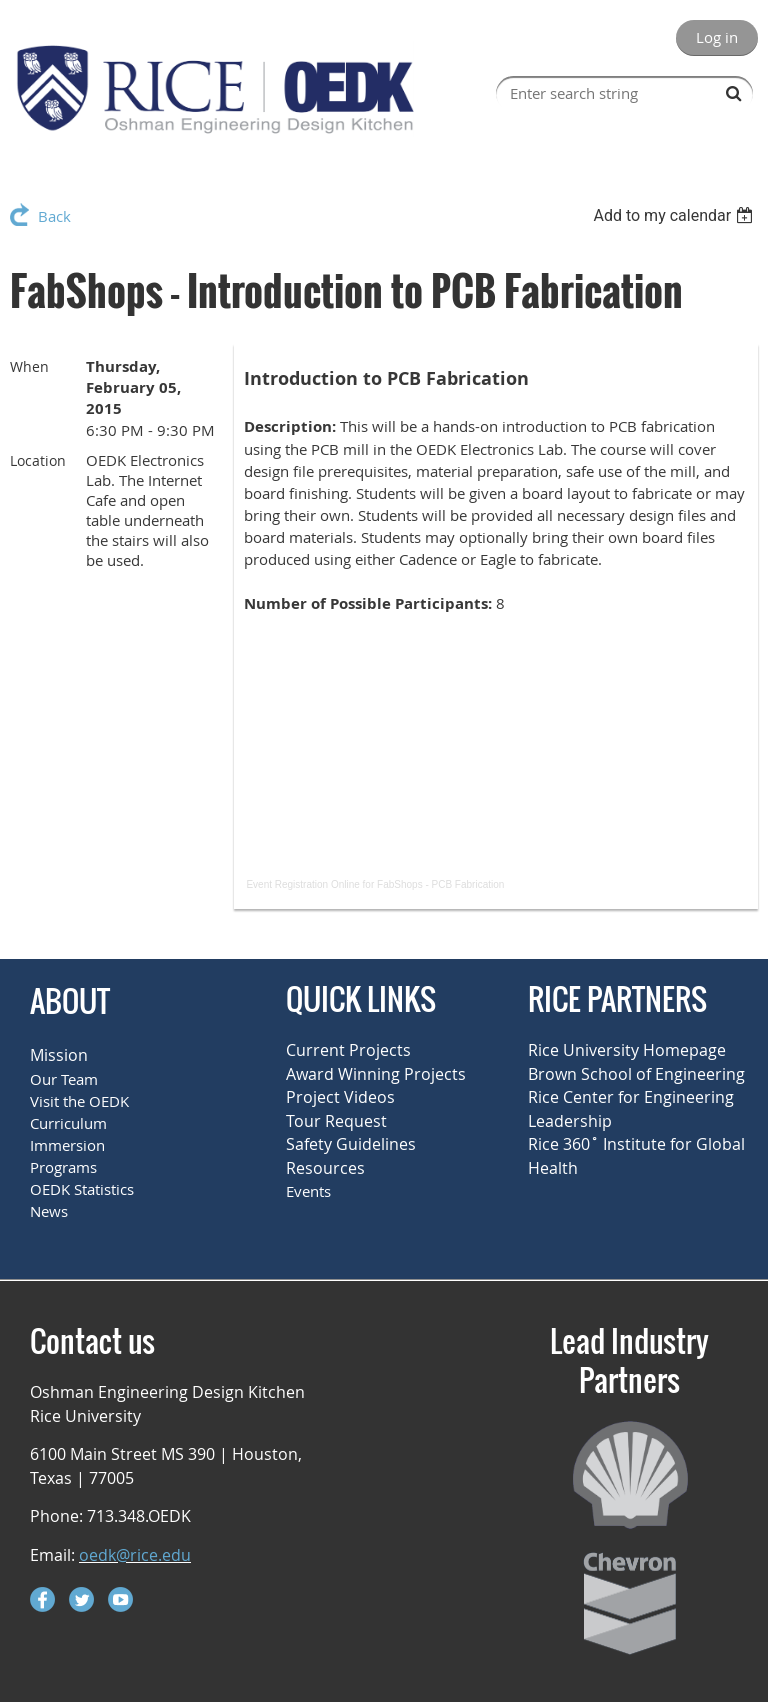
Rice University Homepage (627, 1050)
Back (54, 216)
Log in (717, 37)
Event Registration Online (302, 884)
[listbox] (675, 215)
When (29, 366)
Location (38, 460)
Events (308, 1191)
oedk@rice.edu (135, 1555)
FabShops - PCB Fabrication (440, 884)
